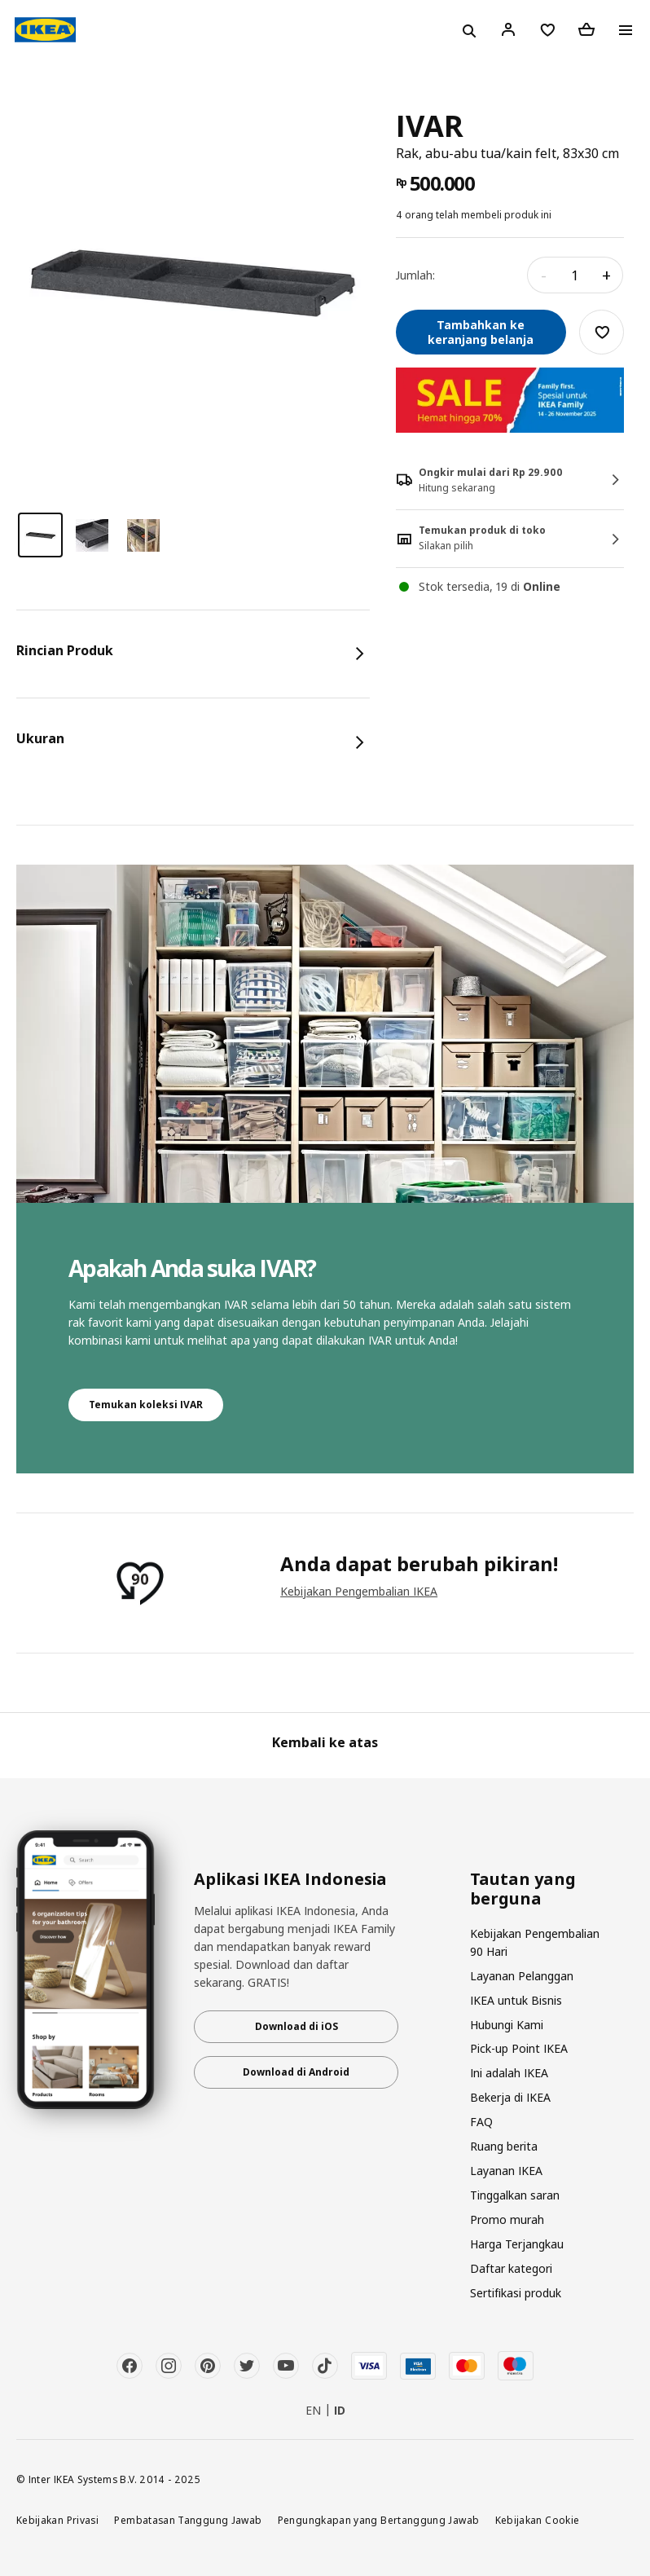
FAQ (481, 2121)
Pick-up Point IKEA (519, 2048)
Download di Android (296, 2072)
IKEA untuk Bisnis (516, 2000)
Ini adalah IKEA (509, 2073)
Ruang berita (504, 2146)
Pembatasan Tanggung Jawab (187, 2519)
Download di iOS (296, 2026)
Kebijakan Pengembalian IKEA (358, 1591)
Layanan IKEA (506, 2170)
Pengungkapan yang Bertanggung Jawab (379, 2519)
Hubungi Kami (506, 2024)
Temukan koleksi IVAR (146, 1404)
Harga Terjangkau (517, 2244)
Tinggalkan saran (515, 2195)
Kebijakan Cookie (537, 2519)
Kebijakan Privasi (57, 2519)
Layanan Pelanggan (521, 1976)
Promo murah (507, 2219)
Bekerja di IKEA (510, 2097)
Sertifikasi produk (515, 2293)
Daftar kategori (511, 2268)
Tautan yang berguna (523, 1889)
